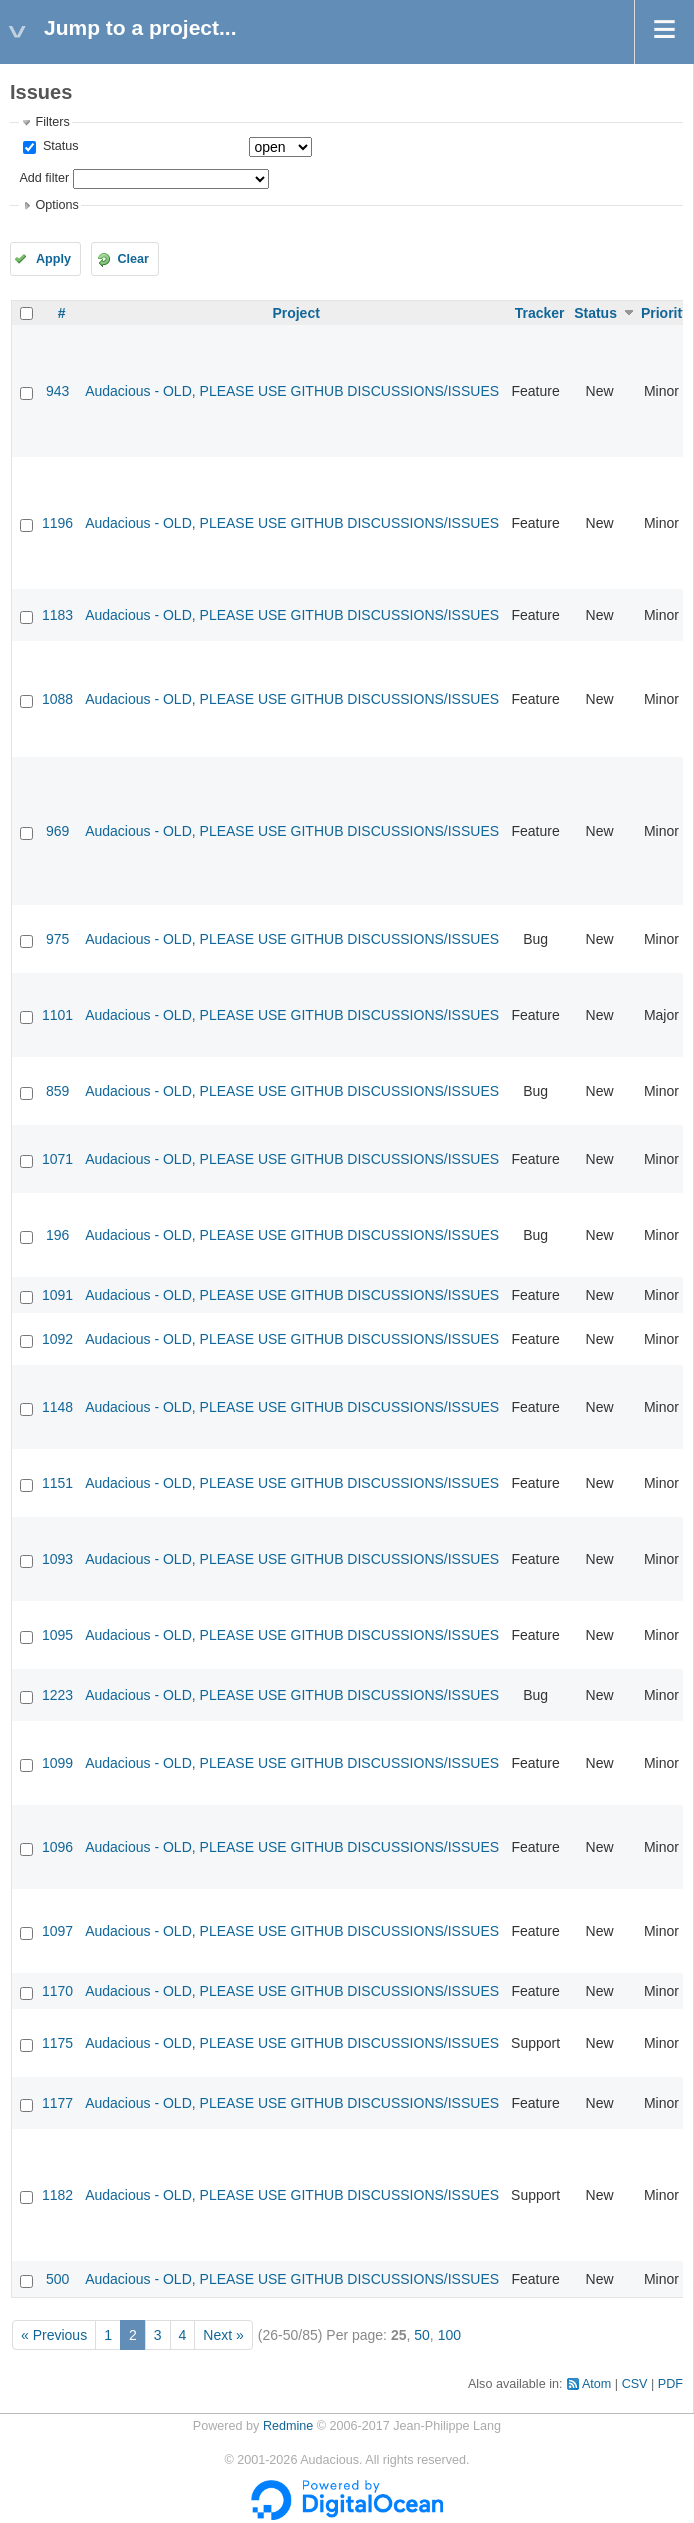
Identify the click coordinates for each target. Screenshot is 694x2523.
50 (422, 2335)
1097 (57, 1931)
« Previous (54, 2335)
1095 (57, 1635)
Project (295, 313)
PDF (670, 2384)
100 (449, 2335)
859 (57, 1091)
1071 (57, 1159)
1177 (57, 2103)
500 (57, 2279)
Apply (53, 259)
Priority (665, 313)
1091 (57, 1295)
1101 (57, 1015)
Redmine (288, 2426)
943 (57, 391)
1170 (57, 1991)
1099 (57, 1763)
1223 (57, 1695)
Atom (596, 2384)
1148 (57, 1407)
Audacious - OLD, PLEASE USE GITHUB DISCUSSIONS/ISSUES (292, 391)
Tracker (540, 313)
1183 (57, 615)
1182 (57, 2195)
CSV (635, 2384)
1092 (57, 1339)
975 (57, 939)
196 (57, 1235)
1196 (57, 523)
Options (56, 205)
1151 (57, 1483)
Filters (52, 122)
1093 (57, 1559)
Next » (223, 2335)
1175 (57, 2043)
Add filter (44, 178)
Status (58, 146)
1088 (57, 699)
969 (57, 831)
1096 (57, 1847)
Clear (133, 259)
